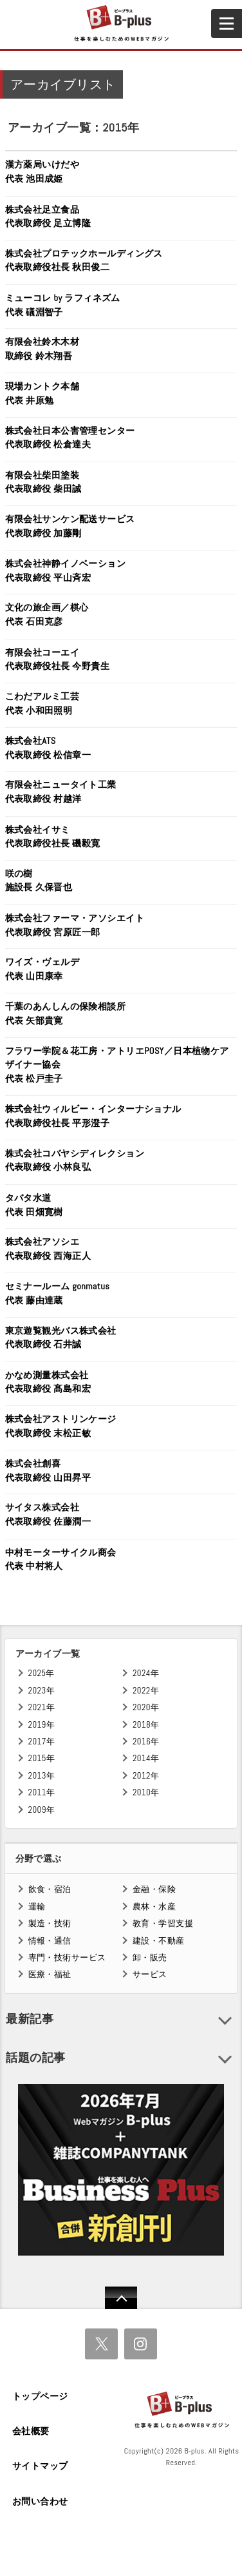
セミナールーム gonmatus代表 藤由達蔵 (57, 1293)
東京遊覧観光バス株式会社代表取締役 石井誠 (60, 1338)
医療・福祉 (49, 1974)
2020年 (146, 1707)
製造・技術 (49, 1923)
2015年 (41, 1758)
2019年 (41, 1724)
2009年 (41, 1809)
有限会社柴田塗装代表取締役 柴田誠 (43, 482)
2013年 (41, 1775)
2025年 (41, 1673)
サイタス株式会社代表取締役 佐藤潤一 (48, 1514)
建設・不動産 (159, 1940)
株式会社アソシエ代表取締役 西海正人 (48, 1249)
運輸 (37, 1906)
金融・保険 (154, 1889)
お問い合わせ (40, 2501)
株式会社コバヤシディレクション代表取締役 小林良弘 (74, 1160)
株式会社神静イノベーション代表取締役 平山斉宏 (65, 570)
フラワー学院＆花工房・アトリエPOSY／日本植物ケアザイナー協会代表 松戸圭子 (117, 1064)
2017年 (41, 1741)
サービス (150, 1974)
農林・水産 (154, 1906)
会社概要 (31, 2431)
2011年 (41, 1792)
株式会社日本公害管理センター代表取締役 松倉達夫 (70, 438)
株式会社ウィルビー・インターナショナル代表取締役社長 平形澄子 (93, 1116)
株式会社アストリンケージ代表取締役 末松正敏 (60, 1426)
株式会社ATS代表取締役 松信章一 (48, 748)
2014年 (146, 1758)
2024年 (146, 1673)
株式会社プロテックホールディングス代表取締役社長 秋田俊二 (84, 260)
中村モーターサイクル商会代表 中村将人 (60, 1559)
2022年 (146, 1690)
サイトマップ (40, 2466)
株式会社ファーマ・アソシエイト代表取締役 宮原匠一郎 (74, 925)
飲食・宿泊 (49, 1889)
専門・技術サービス (67, 1957)
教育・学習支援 (163, 1923)
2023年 (41, 1690)
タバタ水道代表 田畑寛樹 (34, 1205)
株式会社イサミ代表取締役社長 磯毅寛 (52, 837)
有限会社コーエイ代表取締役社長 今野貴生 (57, 659)
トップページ (40, 2396)
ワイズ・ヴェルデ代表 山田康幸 (42, 969)
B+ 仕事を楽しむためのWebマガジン (121, 24)
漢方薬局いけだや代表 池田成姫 (42, 171)
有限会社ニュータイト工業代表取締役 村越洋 (60, 792)
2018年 (146, 1724)
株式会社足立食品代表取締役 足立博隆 (48, 216)
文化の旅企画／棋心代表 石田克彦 (47, 614)
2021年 (41, 1707)
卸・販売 (150, 1957)
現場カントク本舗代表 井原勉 (42, 393)
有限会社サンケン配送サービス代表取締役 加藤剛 (70, 526)
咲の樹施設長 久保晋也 (39, 880)
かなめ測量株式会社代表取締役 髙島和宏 (48, 1382)
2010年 (146, 1792)
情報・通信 (49, 1940)
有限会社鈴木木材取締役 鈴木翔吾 (42, 349)
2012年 (146, 1775)
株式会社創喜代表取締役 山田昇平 (48, 1470)
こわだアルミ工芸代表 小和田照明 (42, 703)
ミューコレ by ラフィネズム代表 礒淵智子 (62, 305)
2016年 (146, 1741)
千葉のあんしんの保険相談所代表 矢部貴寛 (65, 1013)
